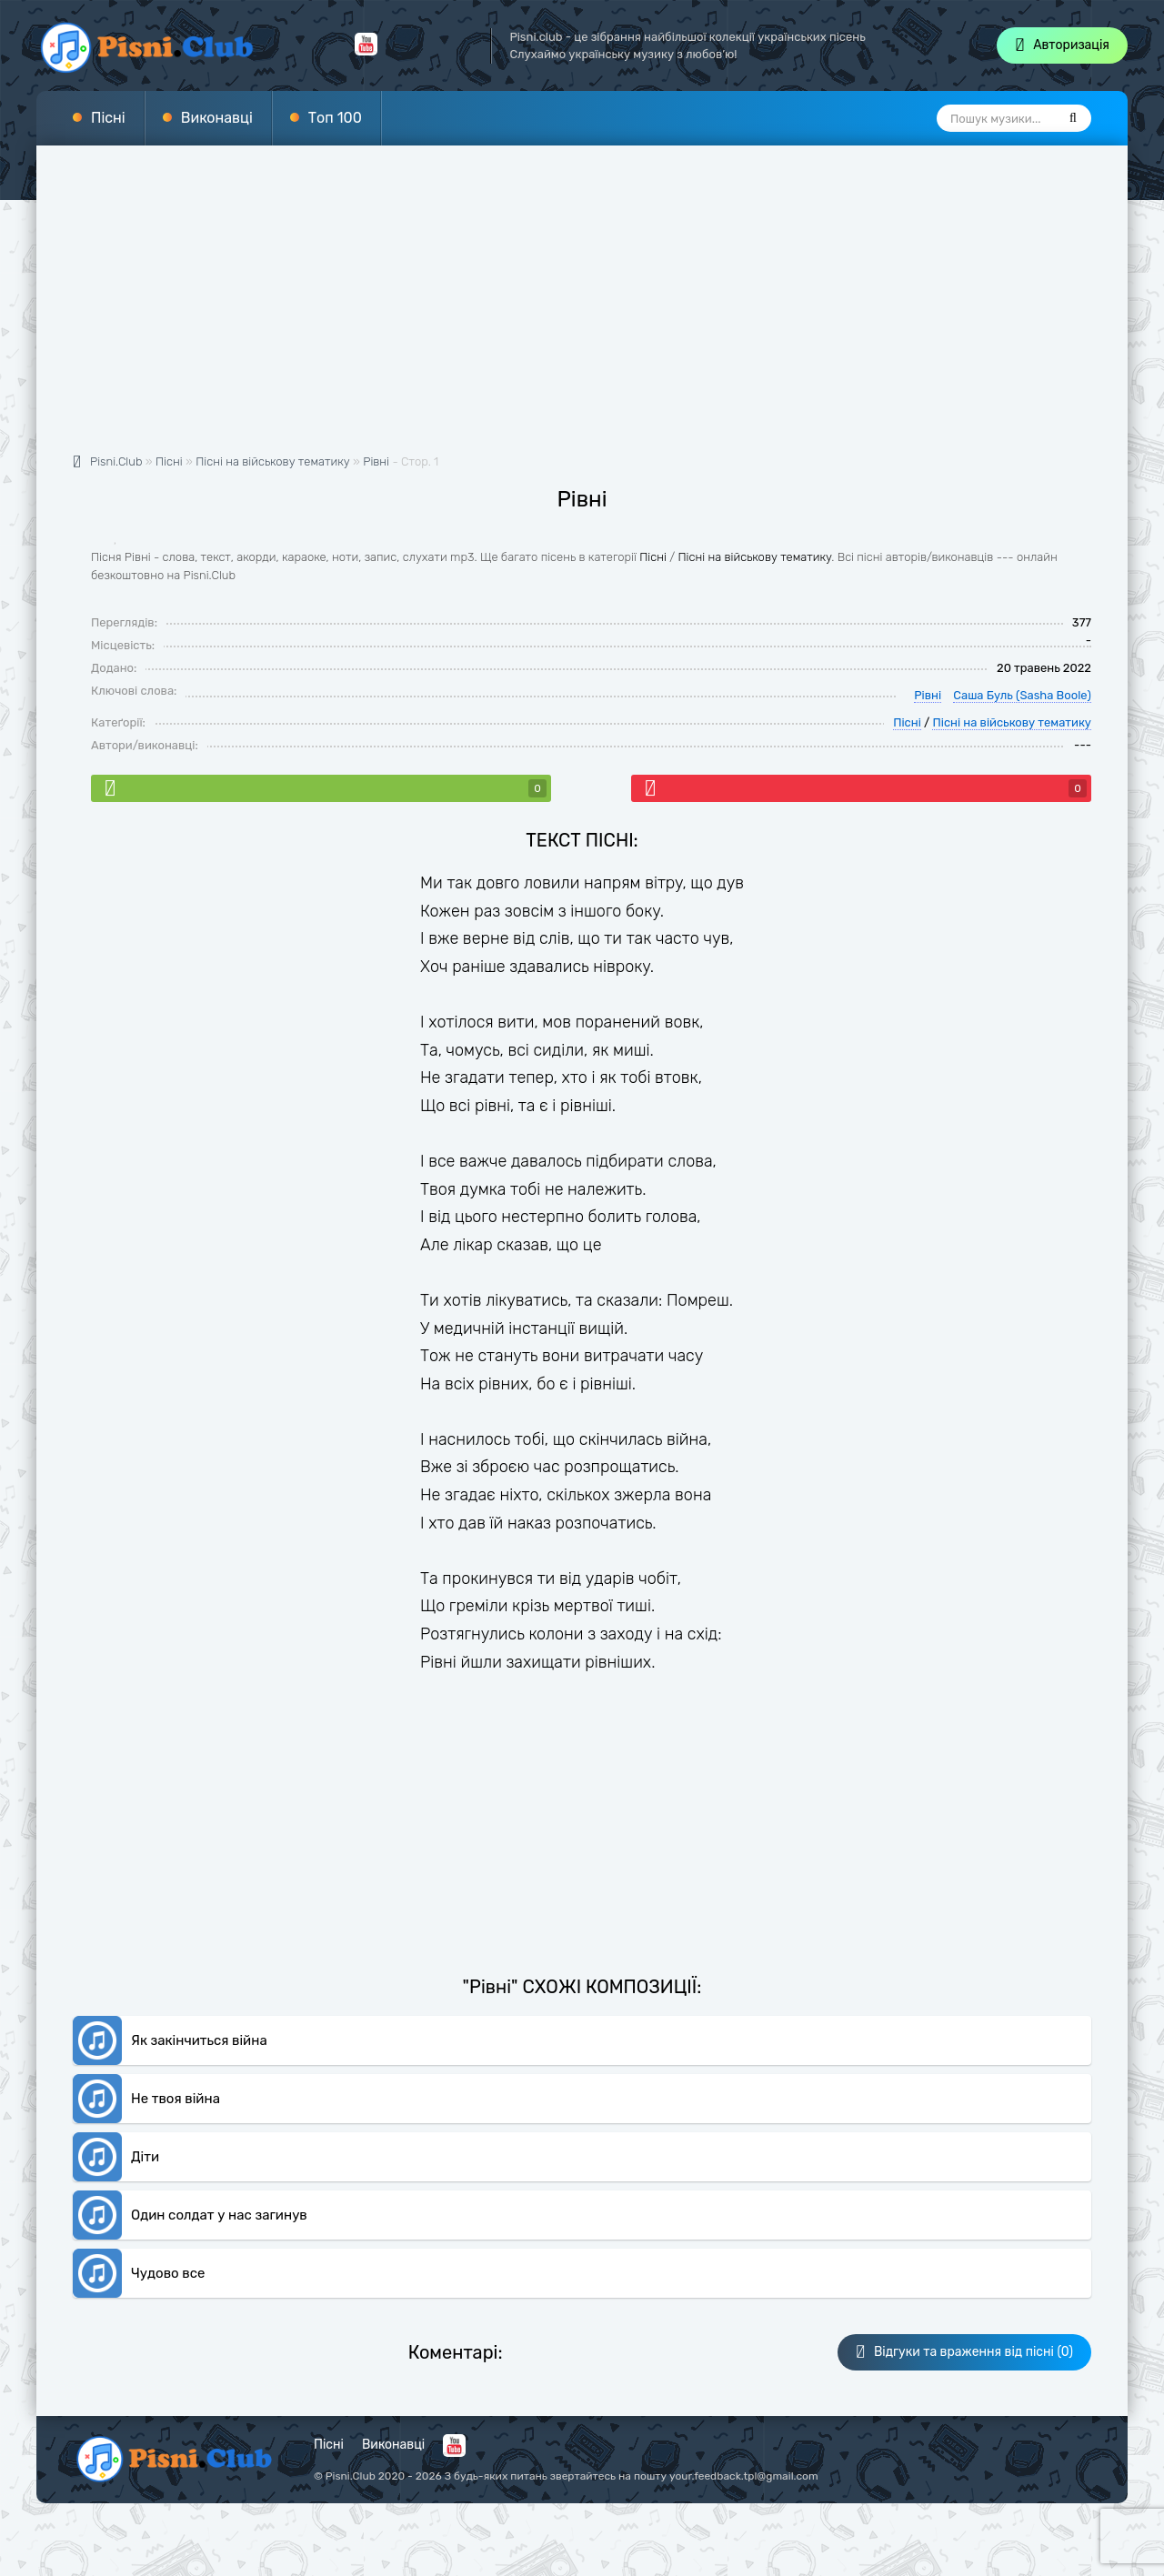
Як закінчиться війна (199, 2040)
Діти (145, 2157)
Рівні (376, 461)
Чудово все (168, 2273)
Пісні (108, 117)
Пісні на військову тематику (754, 557)
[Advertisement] (582, 309)
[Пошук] (1073, 118)
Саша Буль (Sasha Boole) (1022, 695)
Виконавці (217, 117)
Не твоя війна (175, 2098)
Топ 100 (335, 117)
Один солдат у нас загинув (219, 2215)
